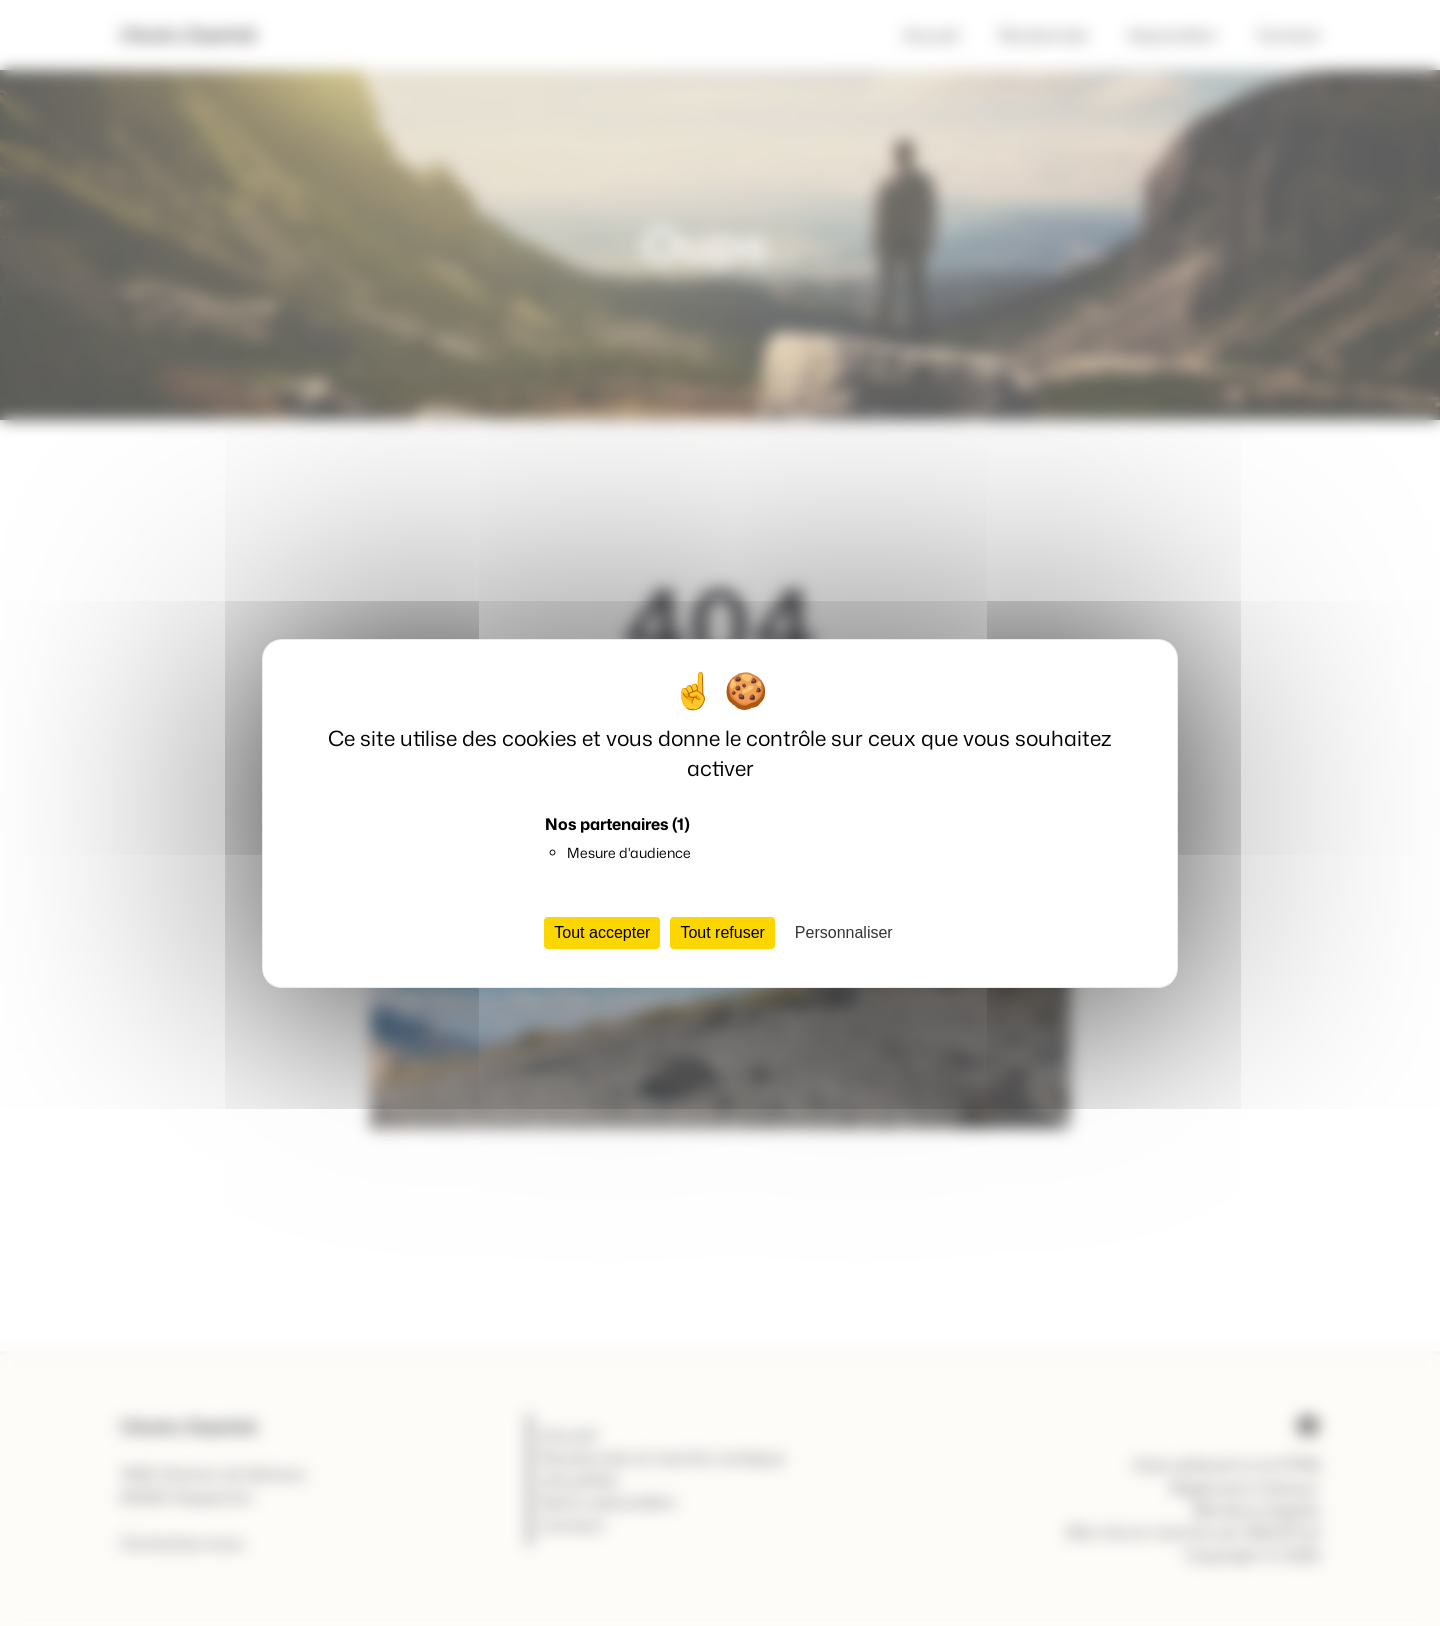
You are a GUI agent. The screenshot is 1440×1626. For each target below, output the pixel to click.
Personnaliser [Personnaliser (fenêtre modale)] (844, 932)
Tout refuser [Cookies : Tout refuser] (722, 932)
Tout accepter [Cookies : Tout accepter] (602, 932)
